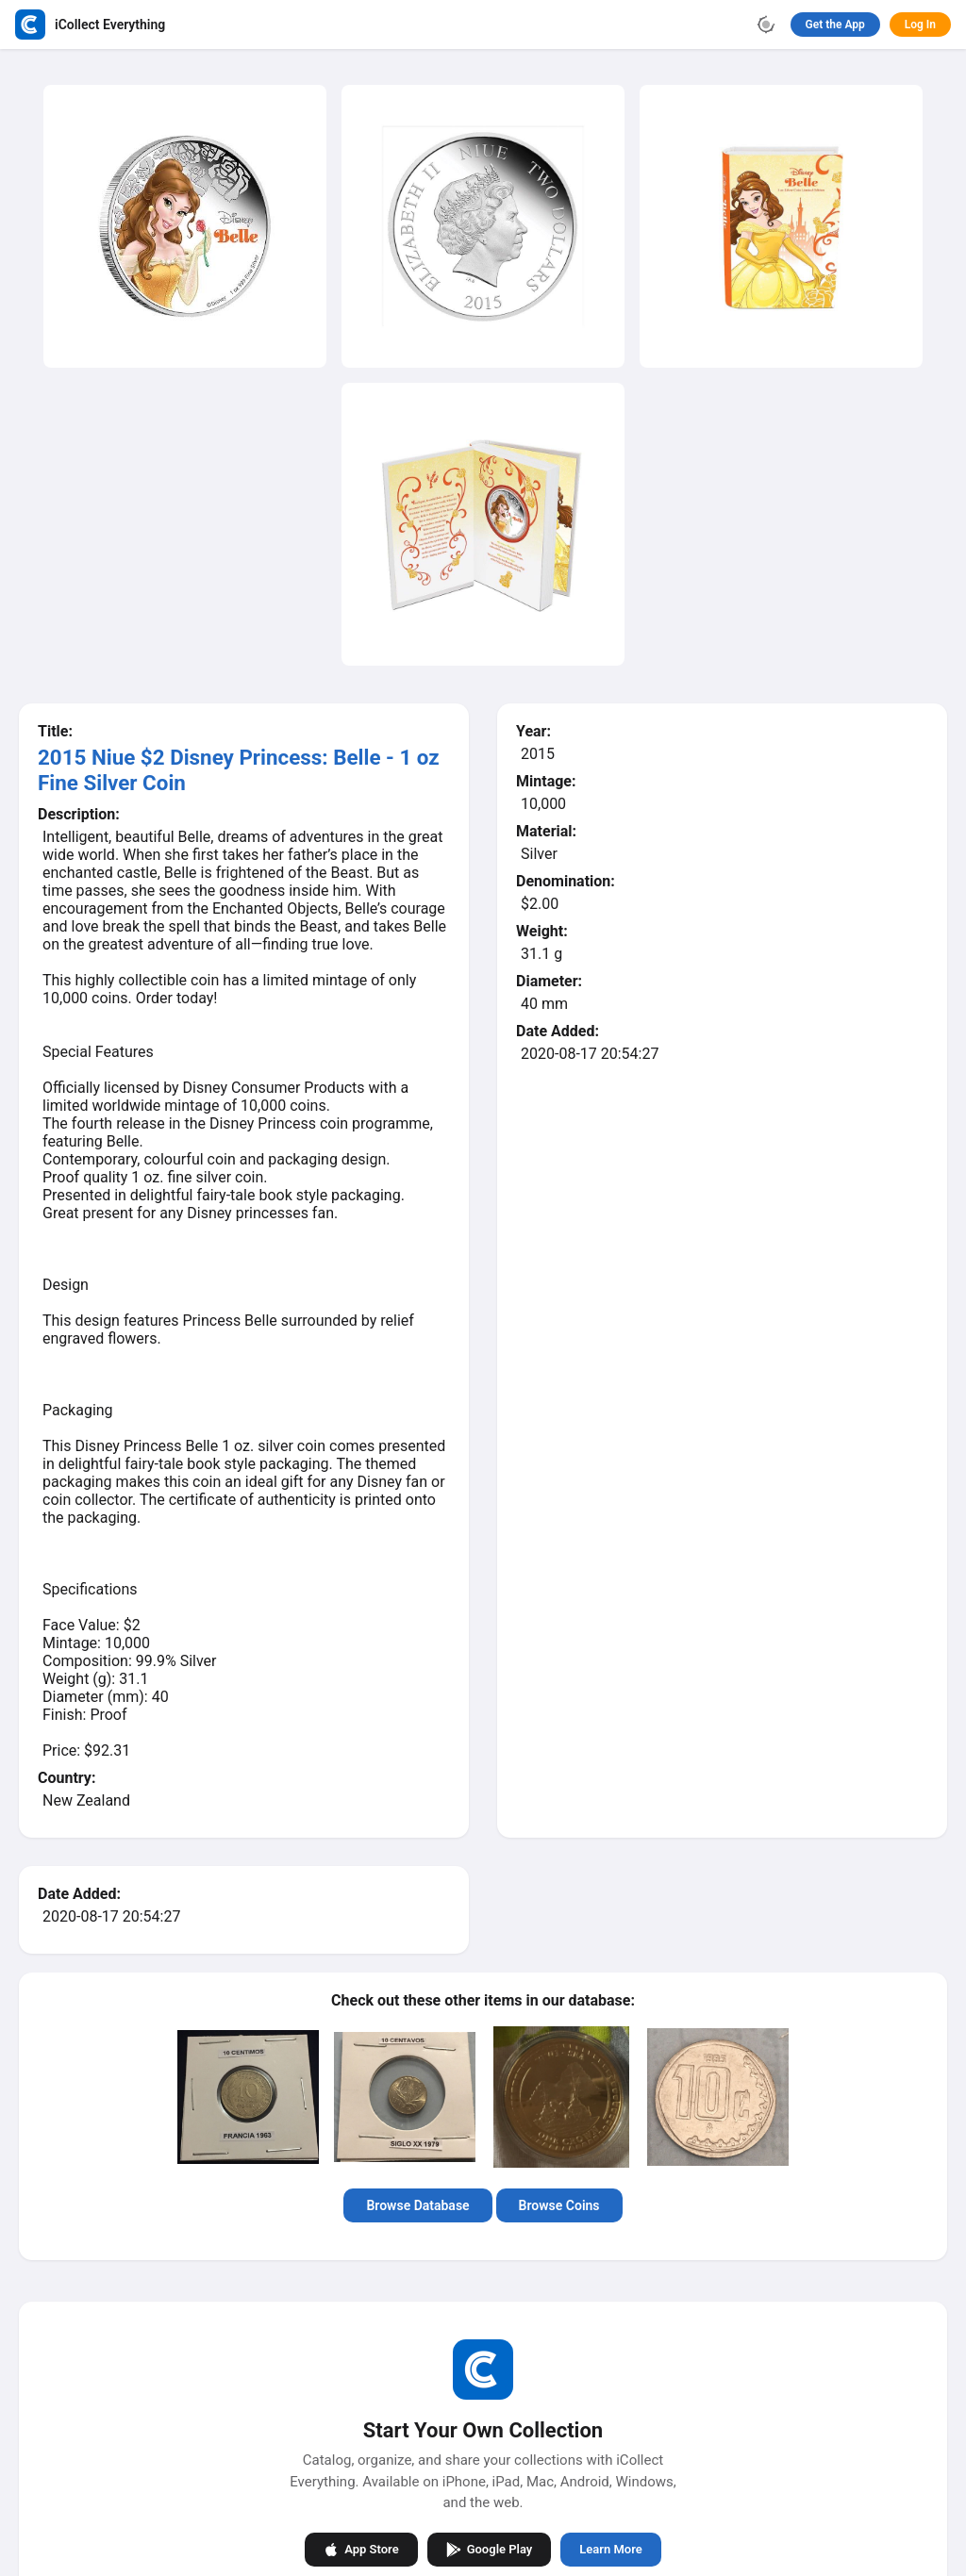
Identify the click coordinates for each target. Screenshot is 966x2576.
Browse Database (417, 2205)
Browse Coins (559, 2205)
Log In (920, 24)
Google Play (489, 2548)
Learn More (610, 2549)
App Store (361, 2548)
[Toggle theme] (766, 24)
